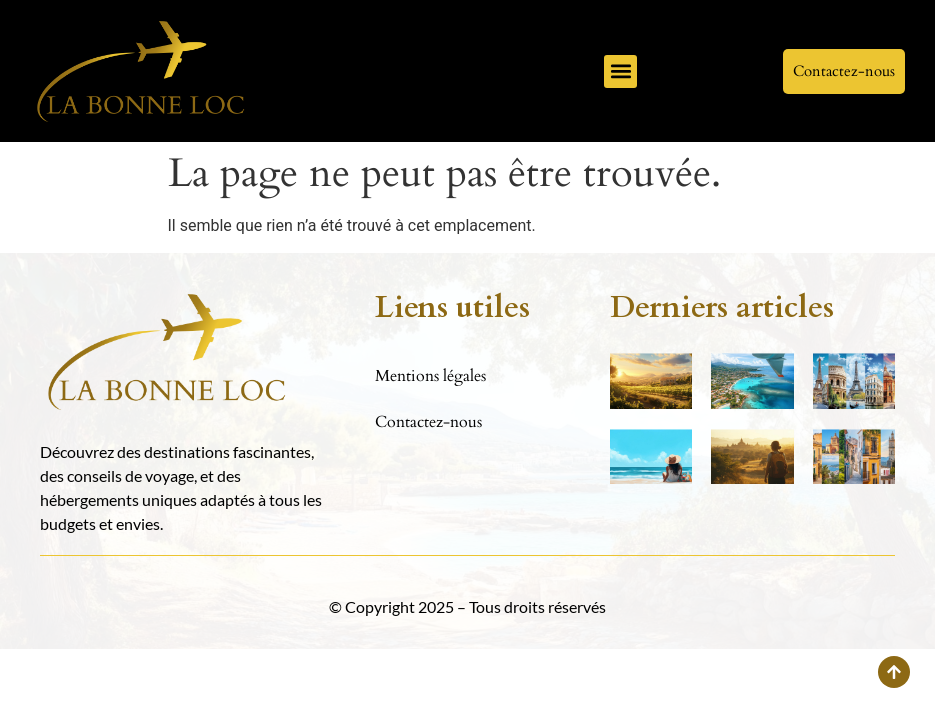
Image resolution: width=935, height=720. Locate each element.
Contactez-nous (428, 422)
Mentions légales (430, 376)
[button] (620, 71)
